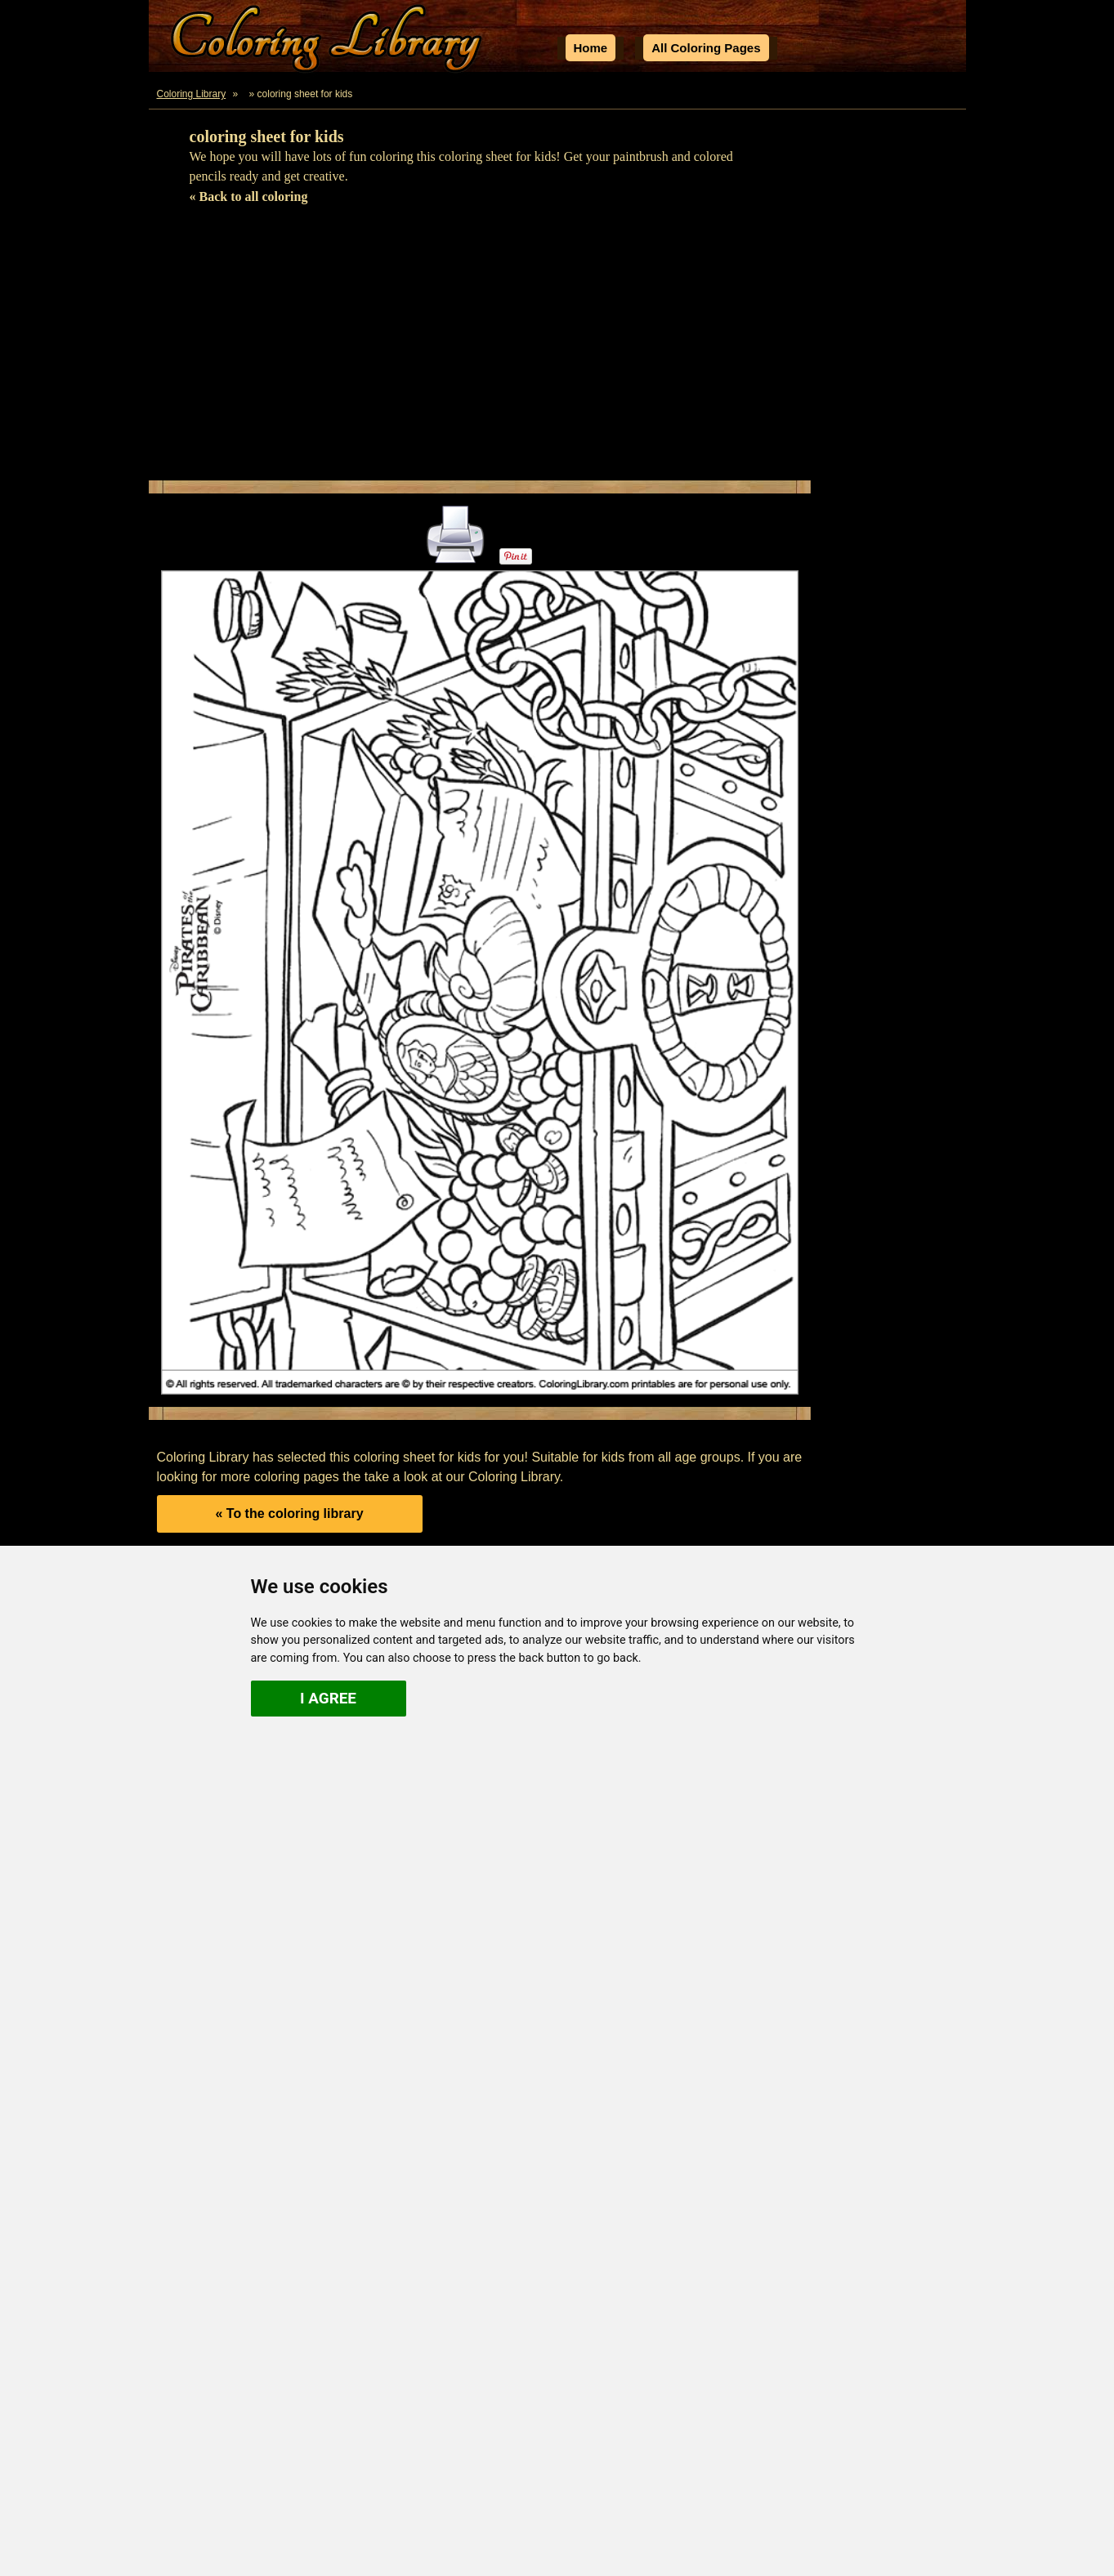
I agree (328, 1698)
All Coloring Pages (705, 48)
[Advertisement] (557, 349)
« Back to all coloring (249, 196)
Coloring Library (191, 94)
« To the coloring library (289, 1513)
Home (591, 48)
